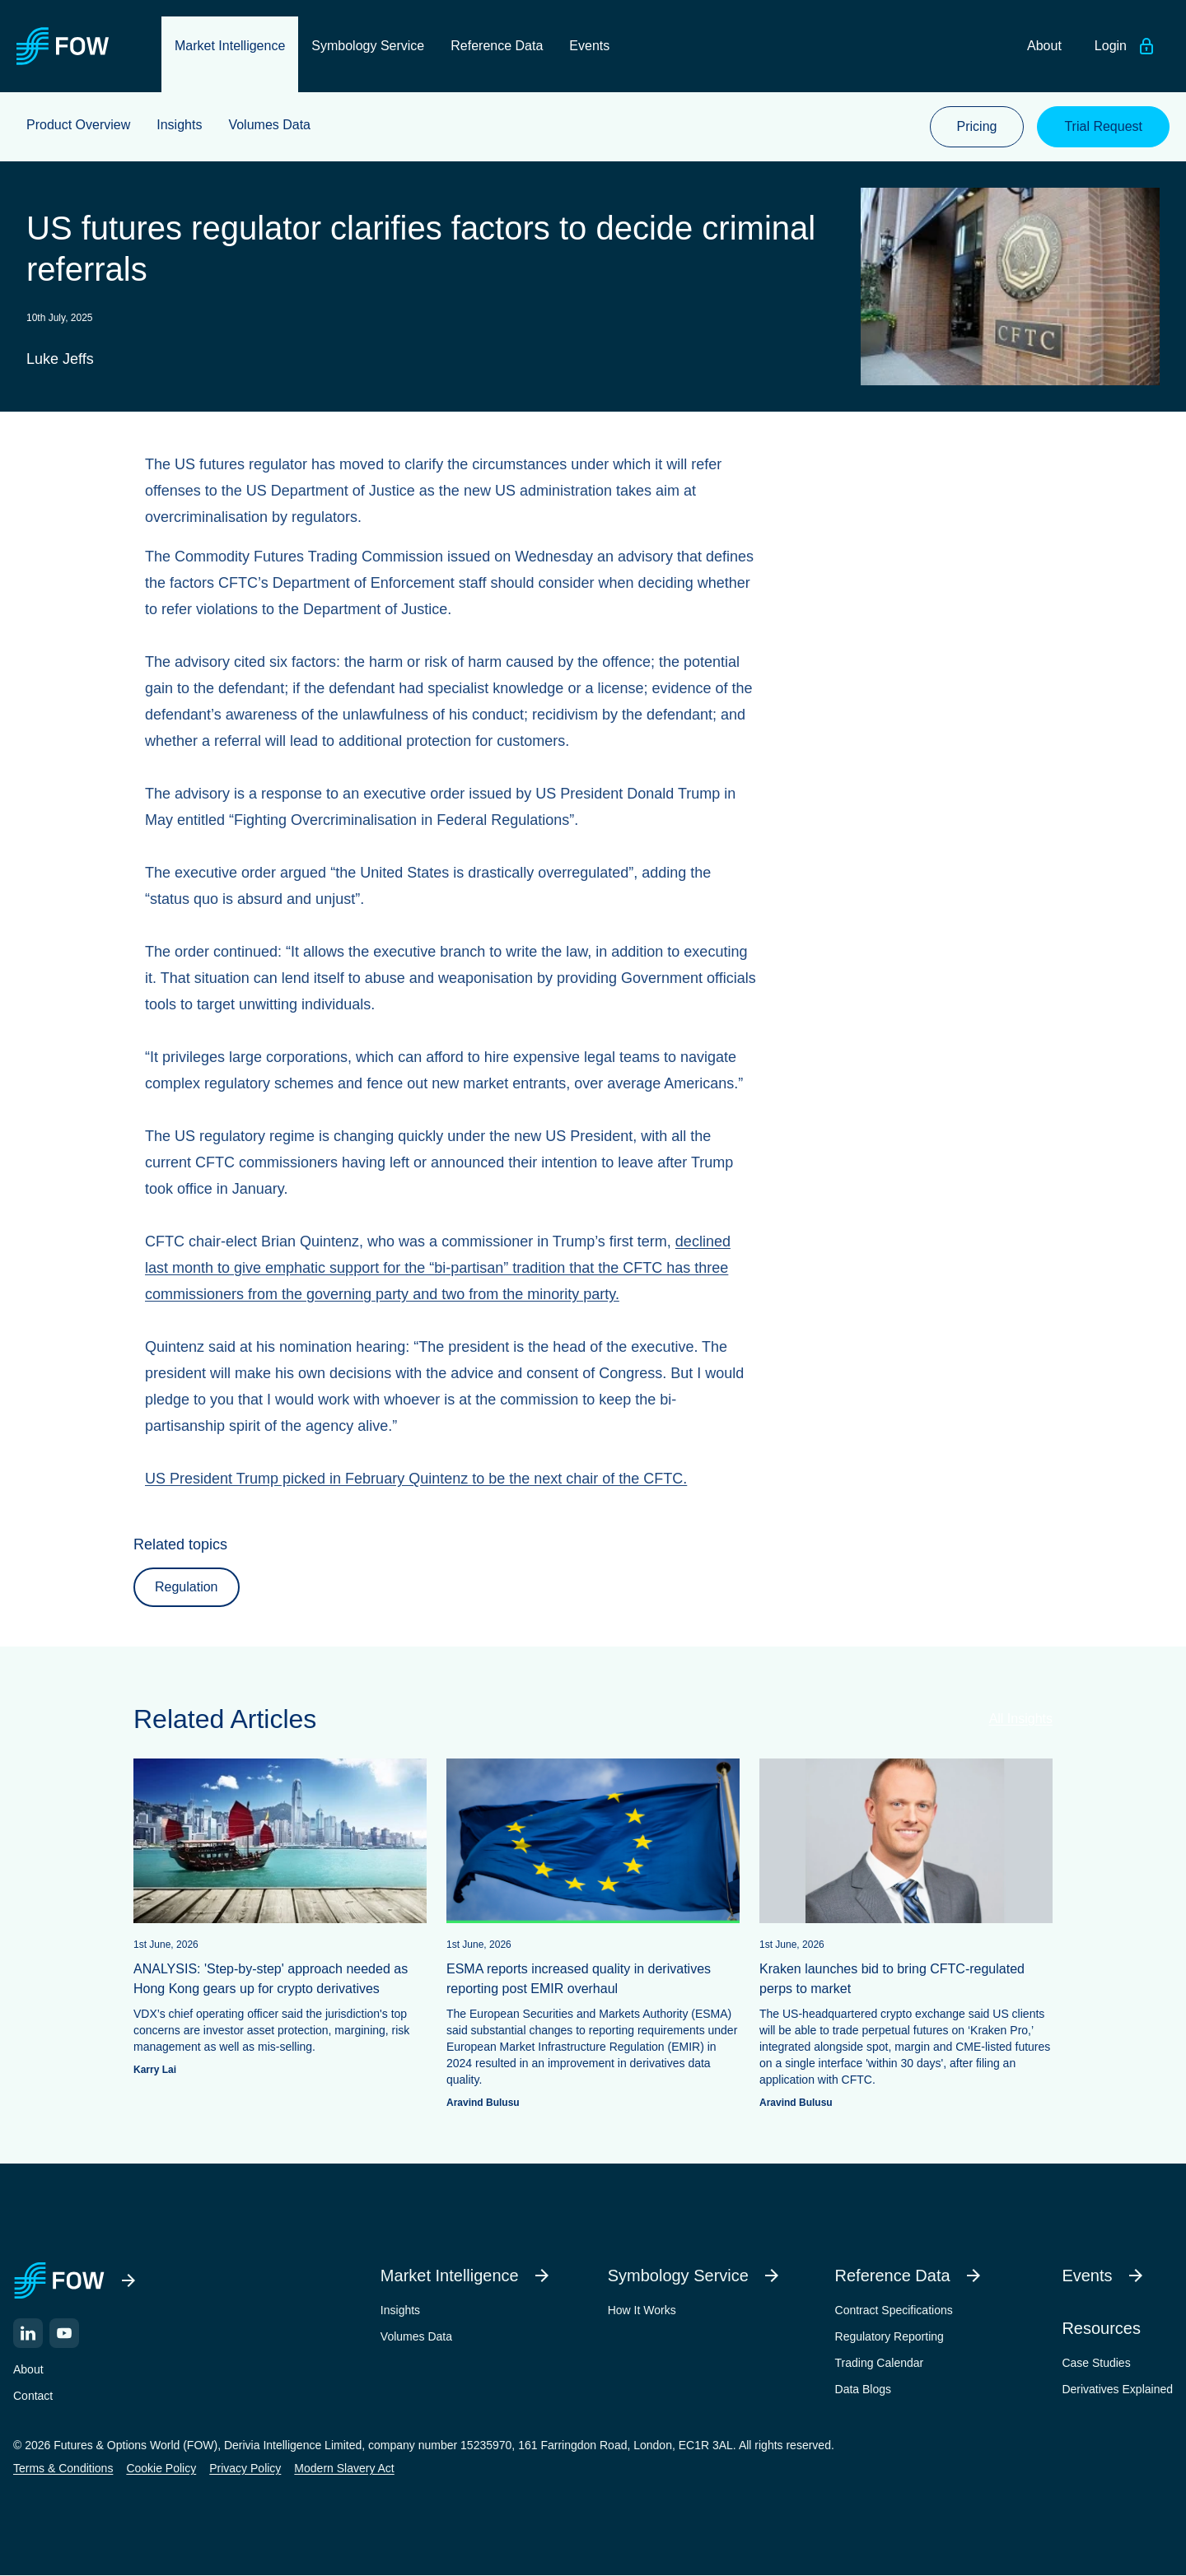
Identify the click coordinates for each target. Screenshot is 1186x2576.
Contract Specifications (894, 2310)
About (28, 2369)
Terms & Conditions (63, 2468)
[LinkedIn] (28, 2333)
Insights (400, 2310)
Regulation (186, 1587)
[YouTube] (64, 2333)
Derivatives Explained (1117, 2389)
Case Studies (1096, 2362)
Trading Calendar (879, 2362)
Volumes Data (416, 2336)
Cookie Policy (161, 2468)
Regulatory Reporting (889, 2336)
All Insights (1021, 1719)
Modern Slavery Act (344, 2468)
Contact (33, 2395)
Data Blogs (863, 2389)
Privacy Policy (245, 2468)
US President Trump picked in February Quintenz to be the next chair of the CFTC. (416, 1478)
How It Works (642, 2310)
